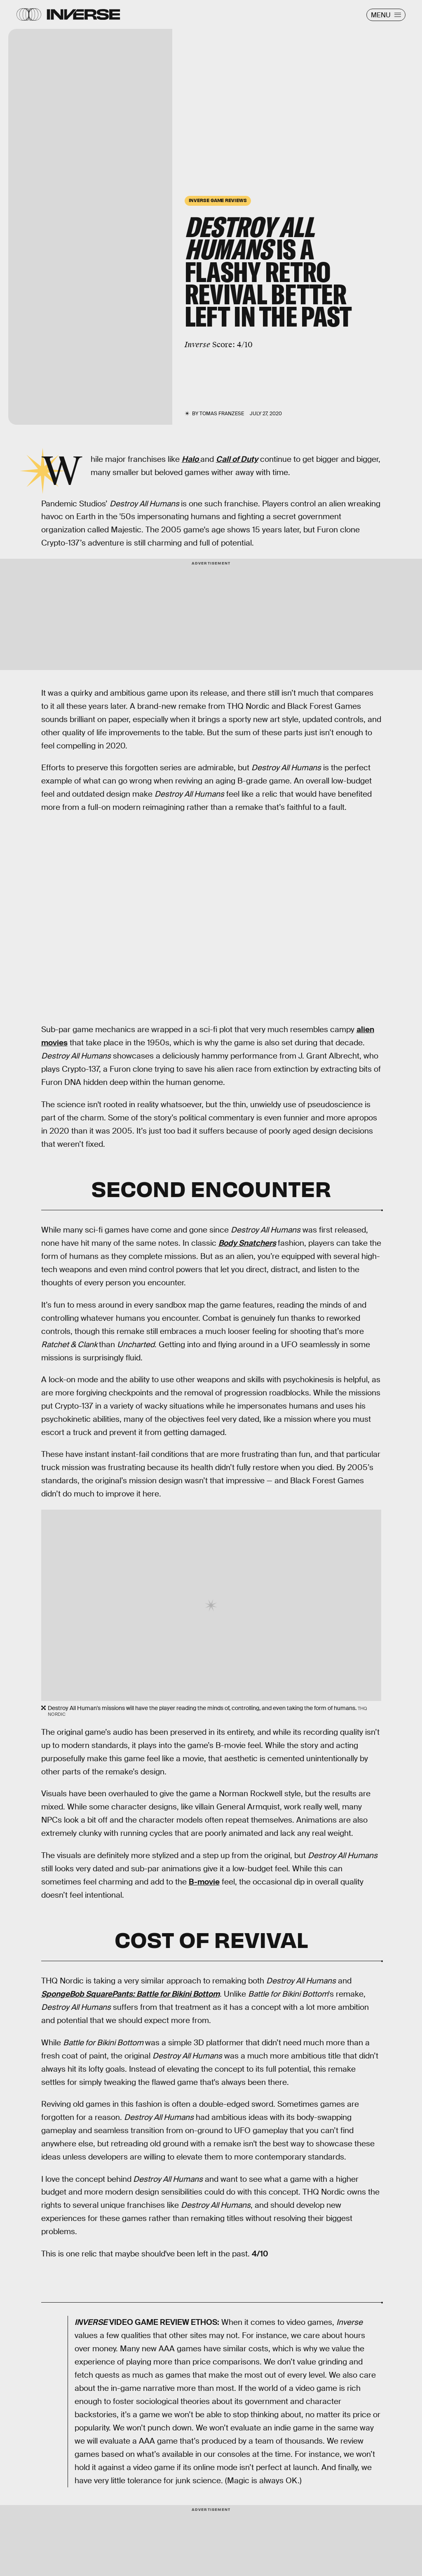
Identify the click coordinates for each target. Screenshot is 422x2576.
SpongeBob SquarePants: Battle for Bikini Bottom (130, 1994)
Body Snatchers (247, 1243)
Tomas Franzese (221, 413)
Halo (191, 459)
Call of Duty (237, 459)
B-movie (204, 1882)
